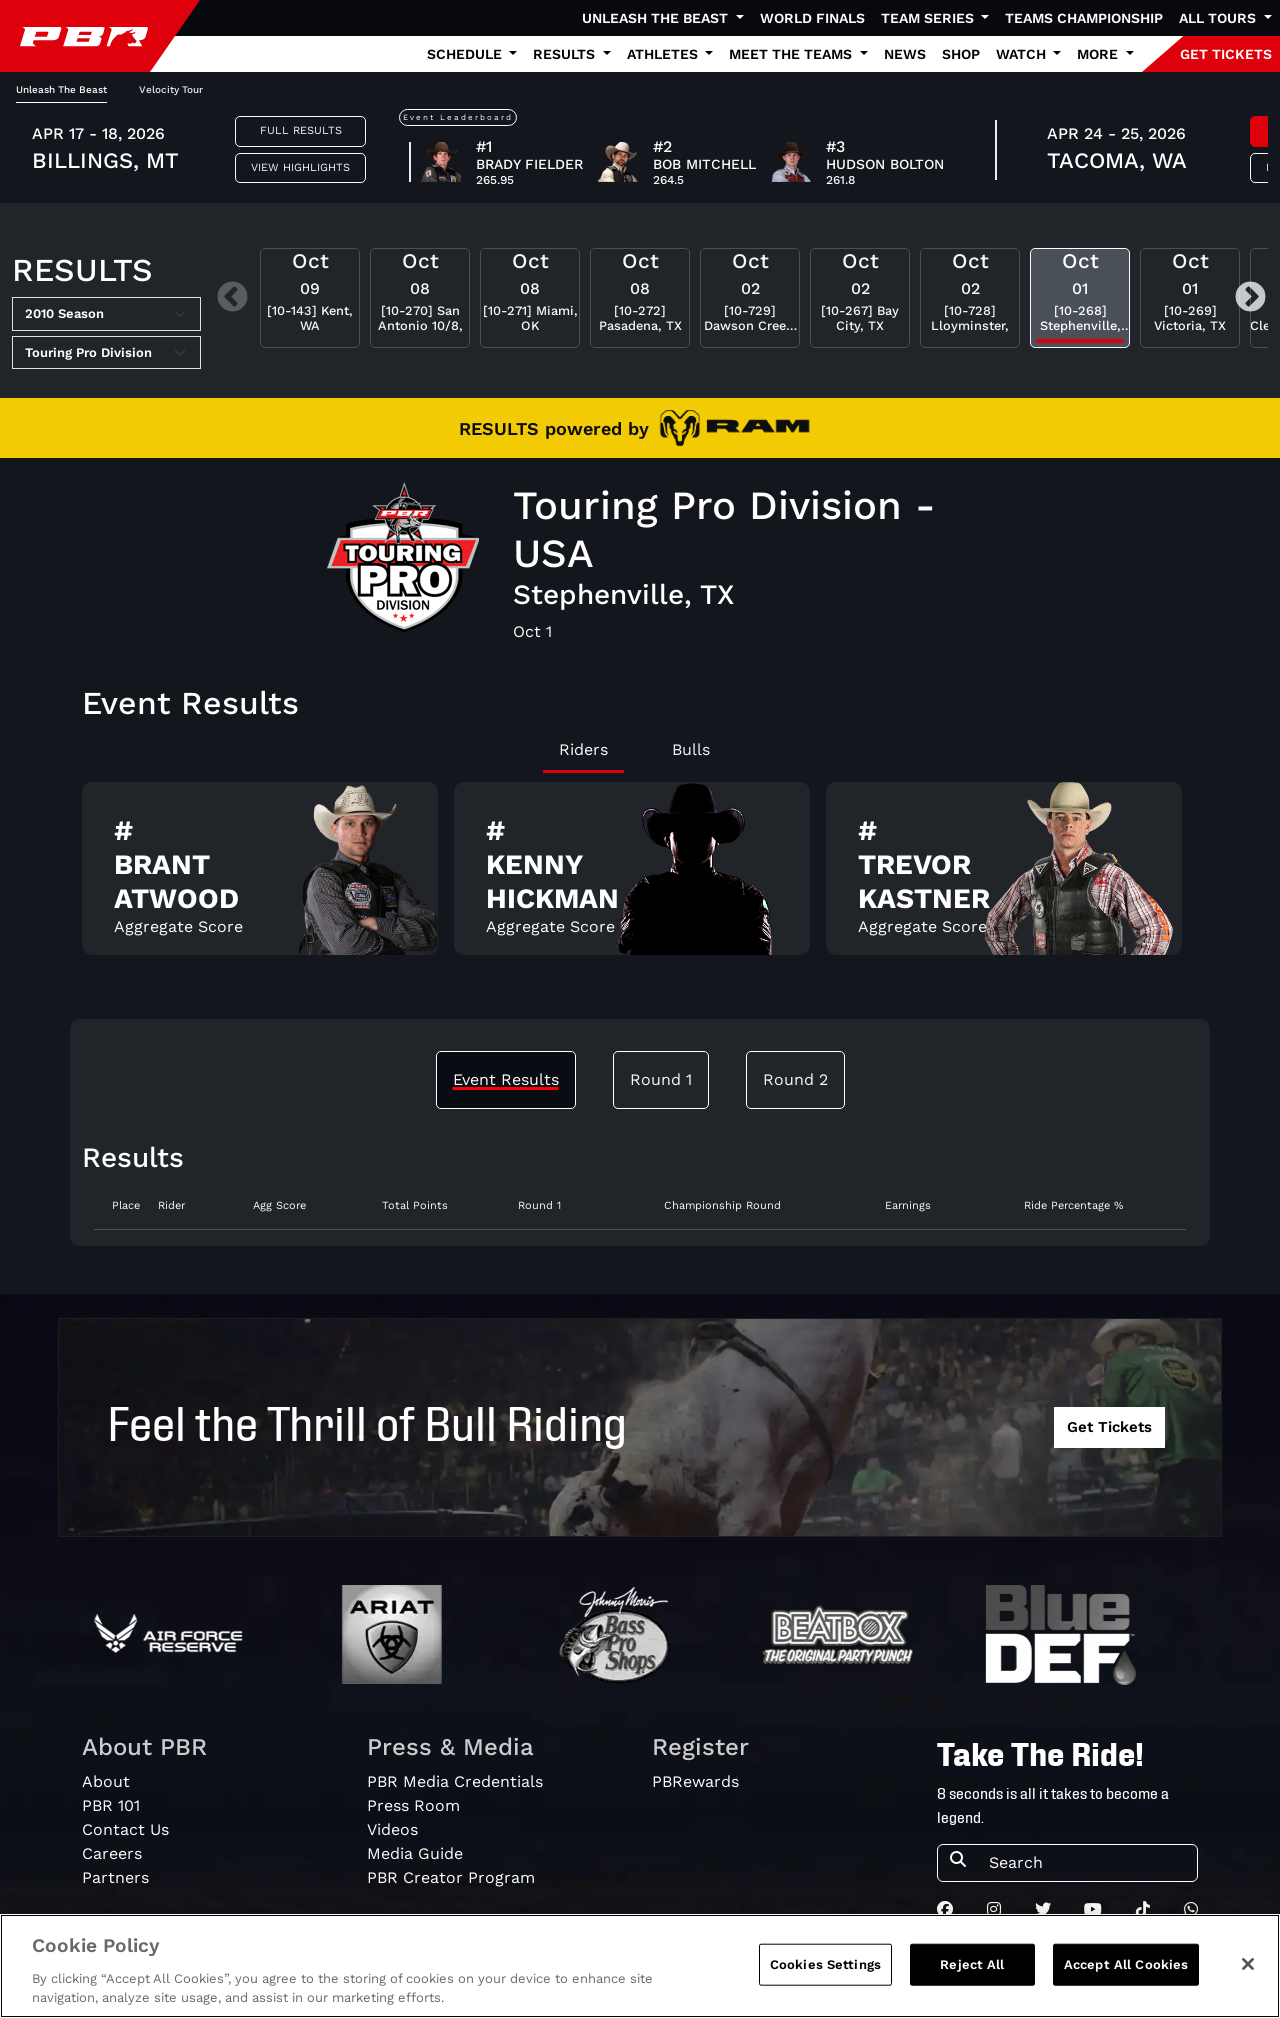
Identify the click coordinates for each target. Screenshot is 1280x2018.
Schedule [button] (466, 54)
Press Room (413, 1805)
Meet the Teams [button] (792, 54)
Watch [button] (1023, 54)
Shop (961, 54)
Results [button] (566, 54)
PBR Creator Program (451, 1877)
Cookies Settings (825, 1969)
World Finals (812, 18)
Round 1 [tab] (661, 1079)
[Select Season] (106, 314)
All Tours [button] (1219, 18)
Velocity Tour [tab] (171, 89)
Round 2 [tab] (795, 1079)
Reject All (972, 1969)
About (106, 1781)
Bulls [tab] (691, 749)
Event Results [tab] (506, 1079)
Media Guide (415, 1853)
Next (1250, 298)
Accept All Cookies (1126, 1969)
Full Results (301, 130)
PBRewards (695, 1781)
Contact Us (125, 1829)
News (905, 54)
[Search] (1087, 1863)
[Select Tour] (106, 353)
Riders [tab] (583, 749)
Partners (115, 1877)
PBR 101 (111, 1805)
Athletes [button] (664, 54)
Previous (232, 298)
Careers (112, 1853)
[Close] (1248, 1969)
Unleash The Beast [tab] (61, 89)
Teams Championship (1084, 18)
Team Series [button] (929, 18)
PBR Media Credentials (455, 1781)
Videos (392, 1829)
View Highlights (300, 167)
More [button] (1099, 54)
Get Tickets (1109, 1427)
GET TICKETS (1226, 54)
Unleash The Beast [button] (657, 18)
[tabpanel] (640, 876)
